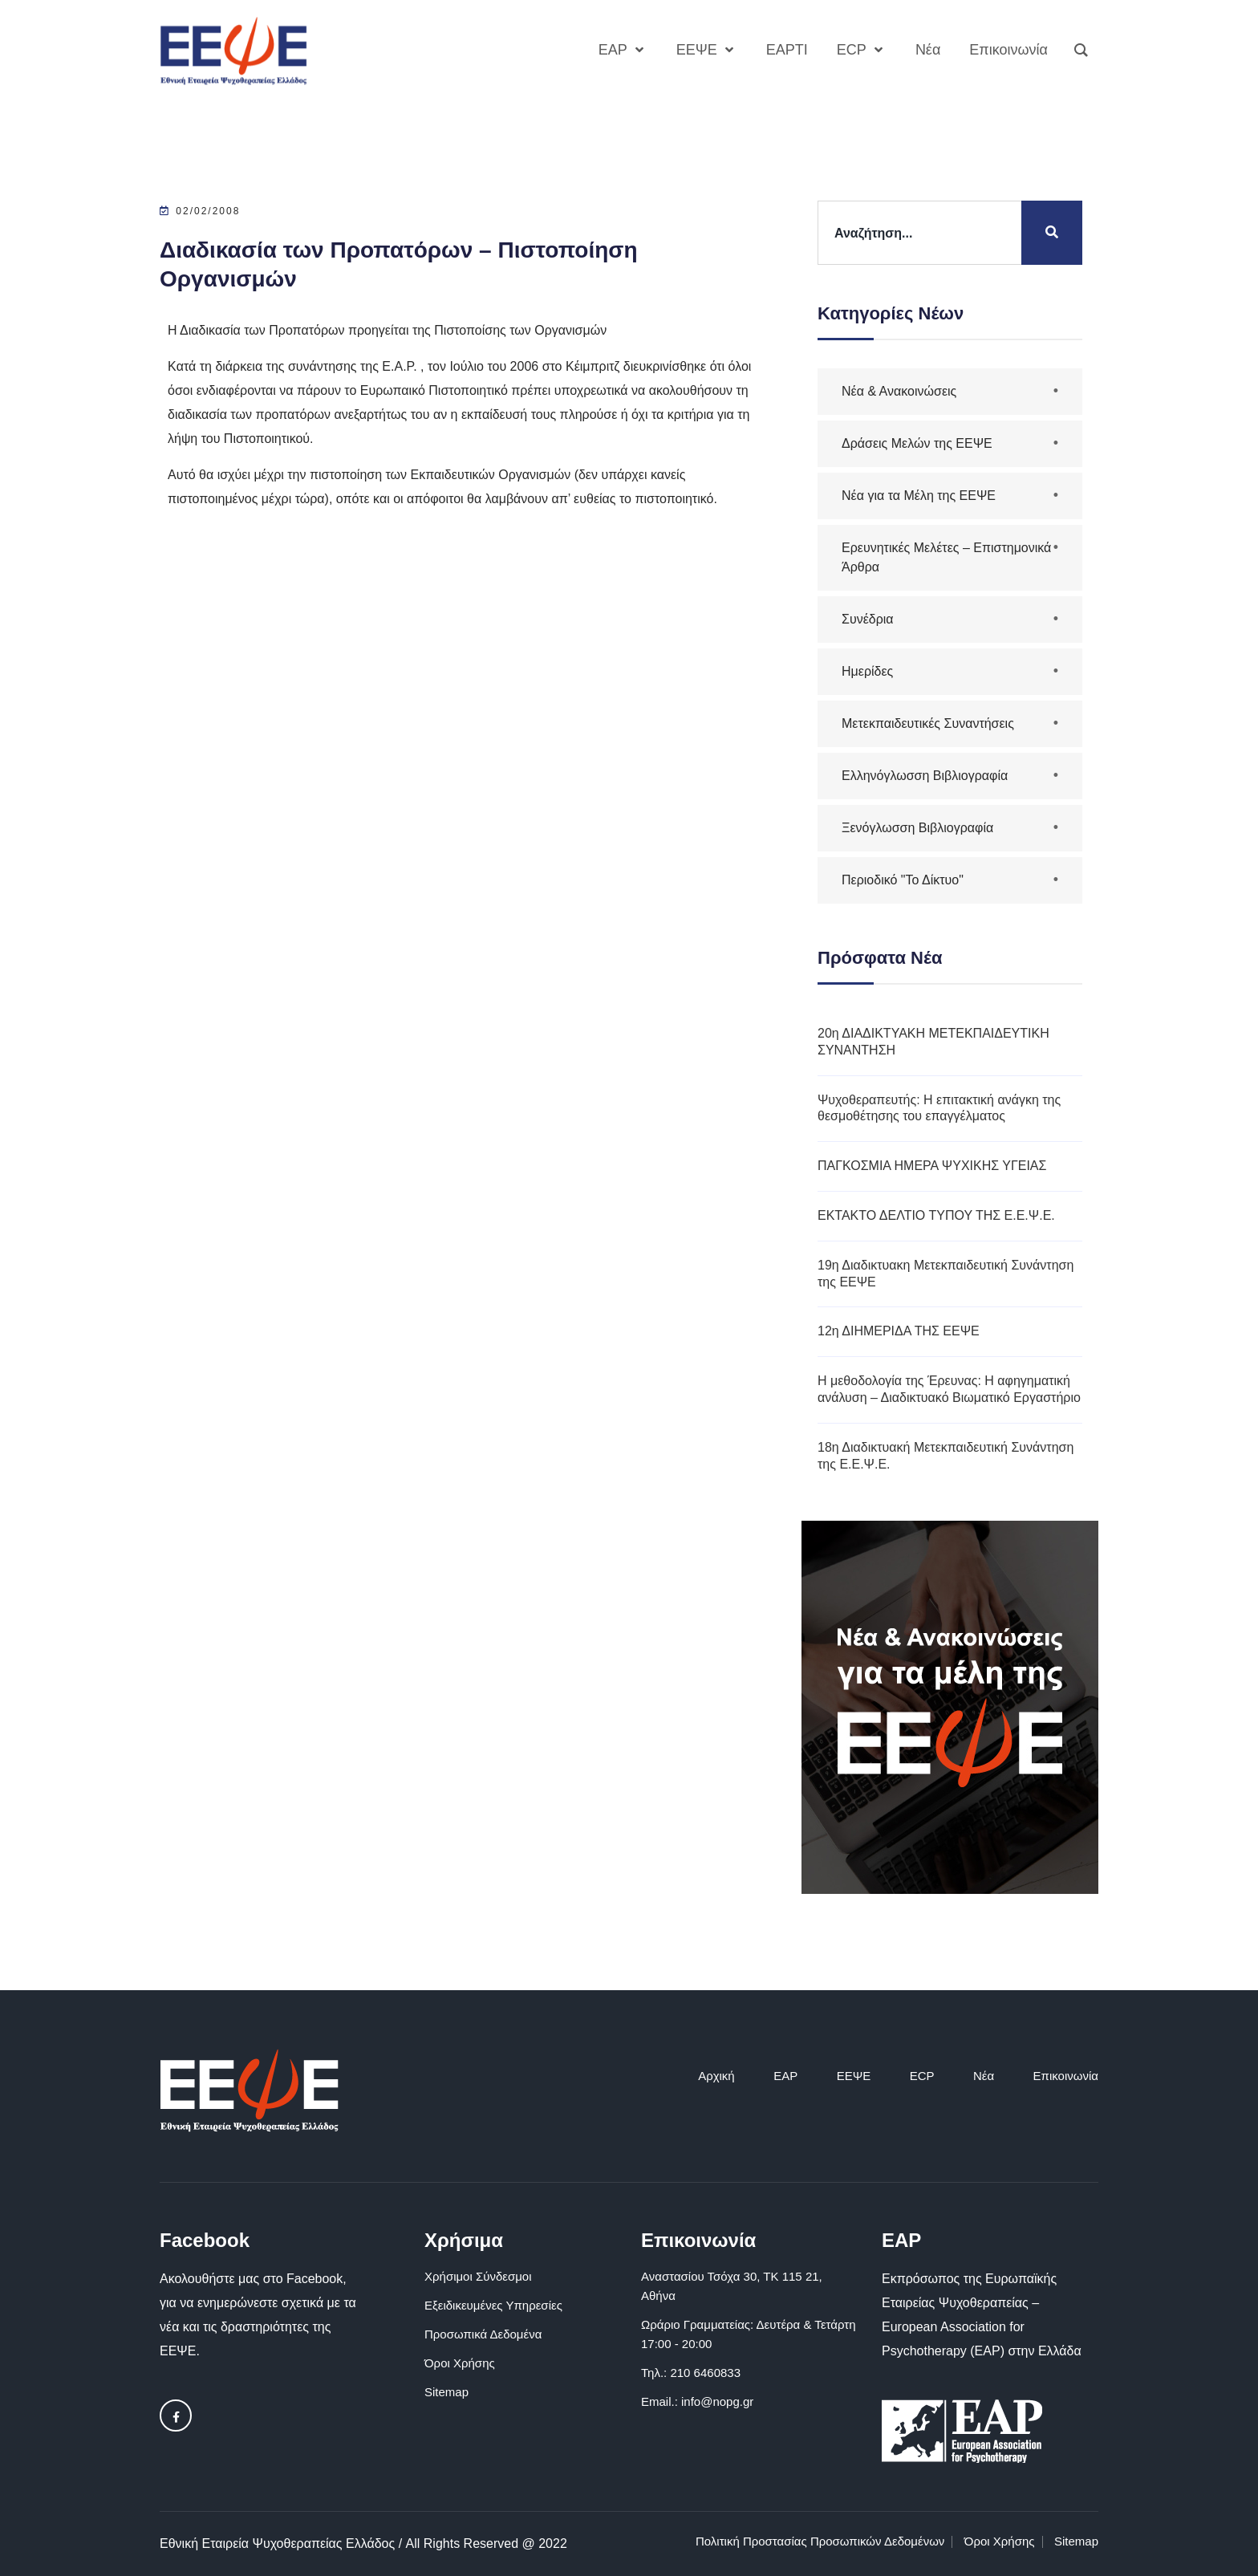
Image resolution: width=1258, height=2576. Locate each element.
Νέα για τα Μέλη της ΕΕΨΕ (919, 495)
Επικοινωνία (1065, 2075)
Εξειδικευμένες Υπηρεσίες (493, 2305)
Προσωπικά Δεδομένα (483, 2334)
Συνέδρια (868, 619)
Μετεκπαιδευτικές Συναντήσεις (928, 723)
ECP (922, 2075)
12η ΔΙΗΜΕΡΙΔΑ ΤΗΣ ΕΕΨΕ (899, 1331)
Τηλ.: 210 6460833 (691, 2372)
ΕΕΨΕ (854, 2075)
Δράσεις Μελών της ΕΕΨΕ (917, 443)
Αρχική (716, 2075)
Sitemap (446, 2392)
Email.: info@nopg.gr (697, 2401)
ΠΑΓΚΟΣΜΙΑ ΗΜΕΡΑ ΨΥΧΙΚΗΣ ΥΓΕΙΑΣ (932, 1165)
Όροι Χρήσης (459, 2363)
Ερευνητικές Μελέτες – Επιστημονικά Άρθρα (946, 557)
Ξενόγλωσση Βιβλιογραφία (917, 828)
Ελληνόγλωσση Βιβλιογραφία (925, 775)
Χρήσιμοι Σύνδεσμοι (478, 2276)
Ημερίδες (867, 671)
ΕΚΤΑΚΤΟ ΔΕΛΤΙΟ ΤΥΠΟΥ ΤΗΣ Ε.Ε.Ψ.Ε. (936, 1215)
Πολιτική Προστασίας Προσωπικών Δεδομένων (820, 2541)
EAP (785, 2075)
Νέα (983, 2075)
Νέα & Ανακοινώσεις (899, 391)
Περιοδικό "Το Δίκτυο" (903, 880)
